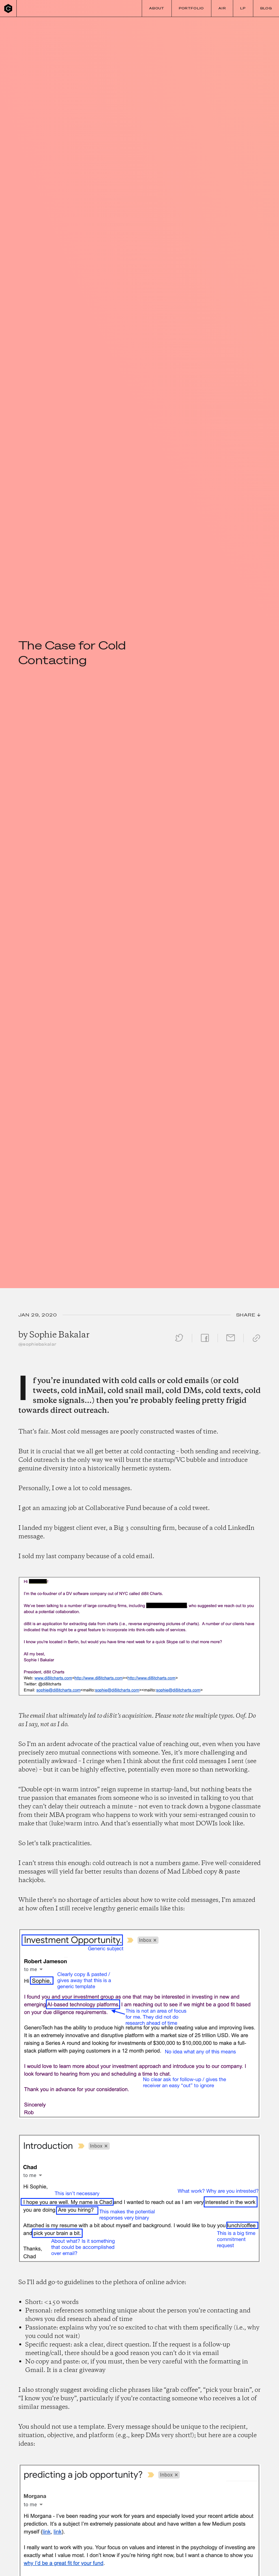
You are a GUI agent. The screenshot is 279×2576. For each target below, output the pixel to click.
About (156, 8)
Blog (266, 8)
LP (243, 8)
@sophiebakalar (37, 1344)
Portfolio (191, 8)
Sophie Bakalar (59, 1335)
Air (222, 8)
